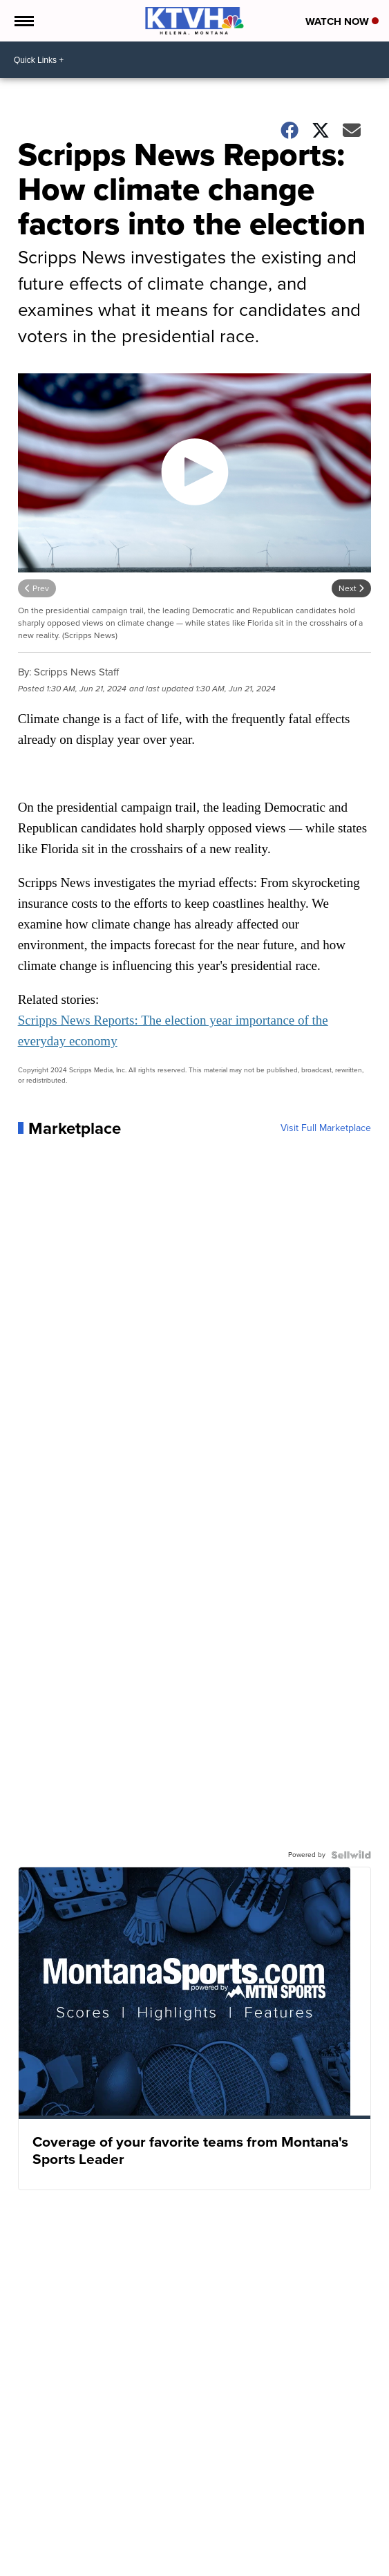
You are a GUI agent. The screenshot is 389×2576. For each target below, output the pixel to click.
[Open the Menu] (23, 20)
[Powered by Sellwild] (351, 1855)
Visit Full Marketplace (326, 1128)
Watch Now (342, 21)
